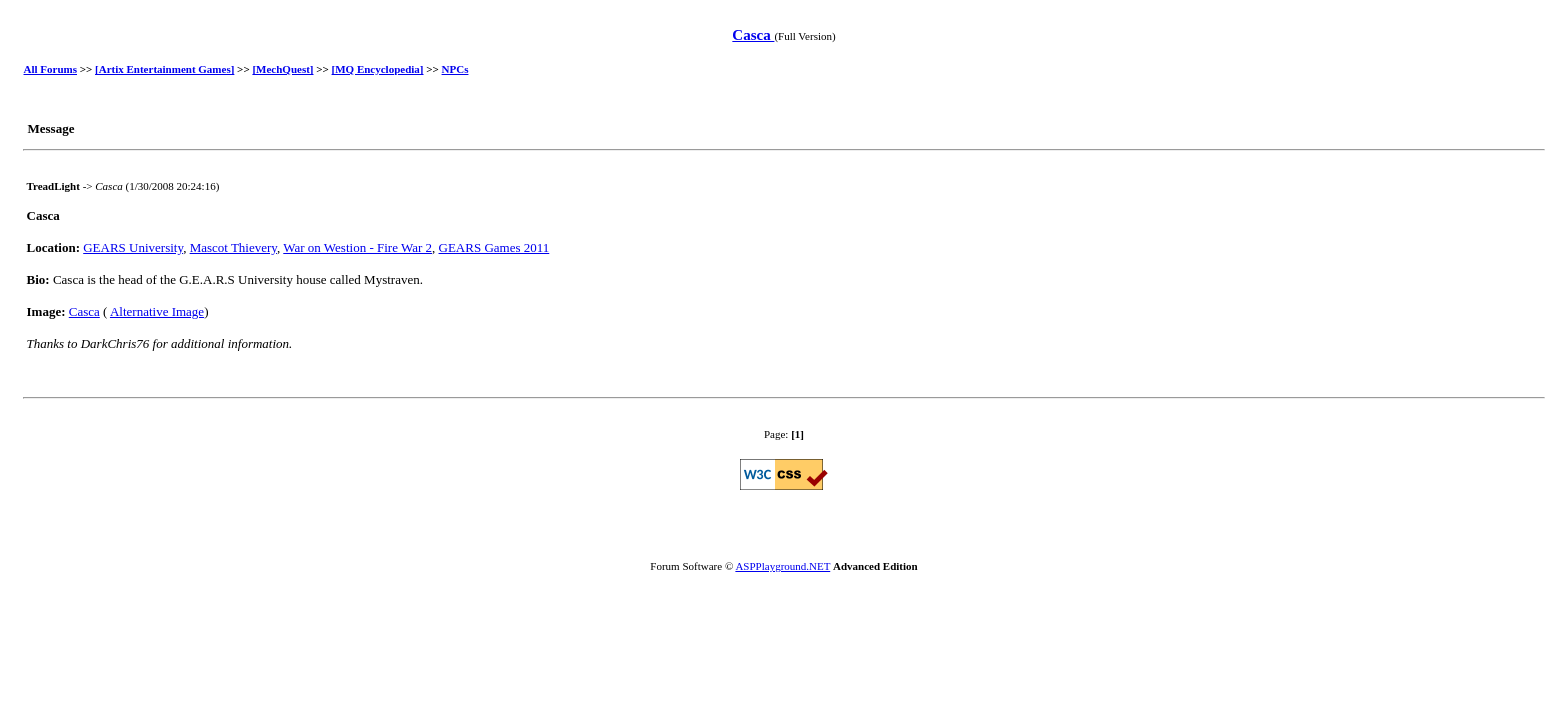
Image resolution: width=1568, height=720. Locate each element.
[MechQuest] (282, 69)
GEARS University (133, 247)
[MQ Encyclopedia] (378, 69)
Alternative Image (157, 311)
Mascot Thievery (233, 247)
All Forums (50, 69)
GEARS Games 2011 (494, 247)
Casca (753, 35)
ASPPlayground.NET (782, 566)
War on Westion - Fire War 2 (357, 247)
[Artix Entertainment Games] (164, 69)
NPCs (455, 69)
